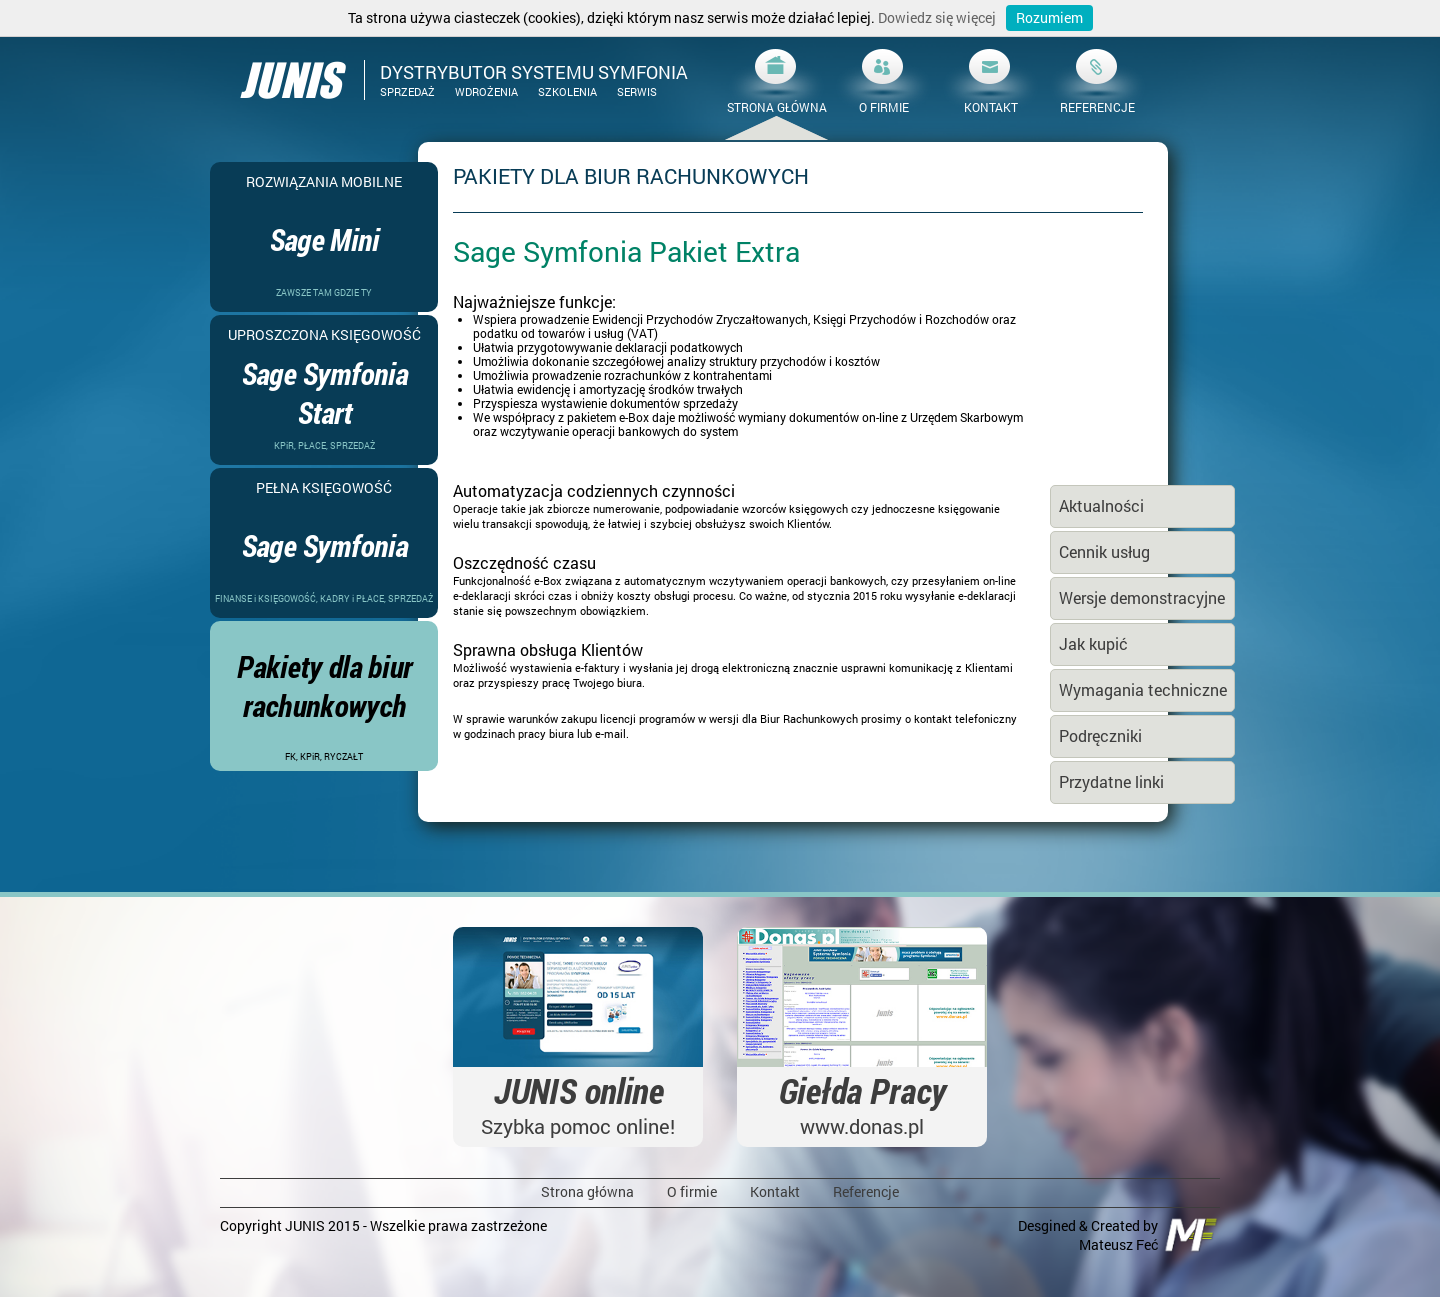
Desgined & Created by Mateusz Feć (1119, 1235)
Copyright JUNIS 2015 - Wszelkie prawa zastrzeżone (383, 1225)
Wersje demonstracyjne (1142, 597)
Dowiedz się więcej (937, 17)
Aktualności (1101, 505)
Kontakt (775, 1191)
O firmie (692, 1191)
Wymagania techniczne (1143, 689)
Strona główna (587, 1191)
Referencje (866, 1191)
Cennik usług (1104, 551)
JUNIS (290, 80)
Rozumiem (1049, 17)
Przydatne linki (1111, 781)
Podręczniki (1100, 735)
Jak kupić (1093, 643)
